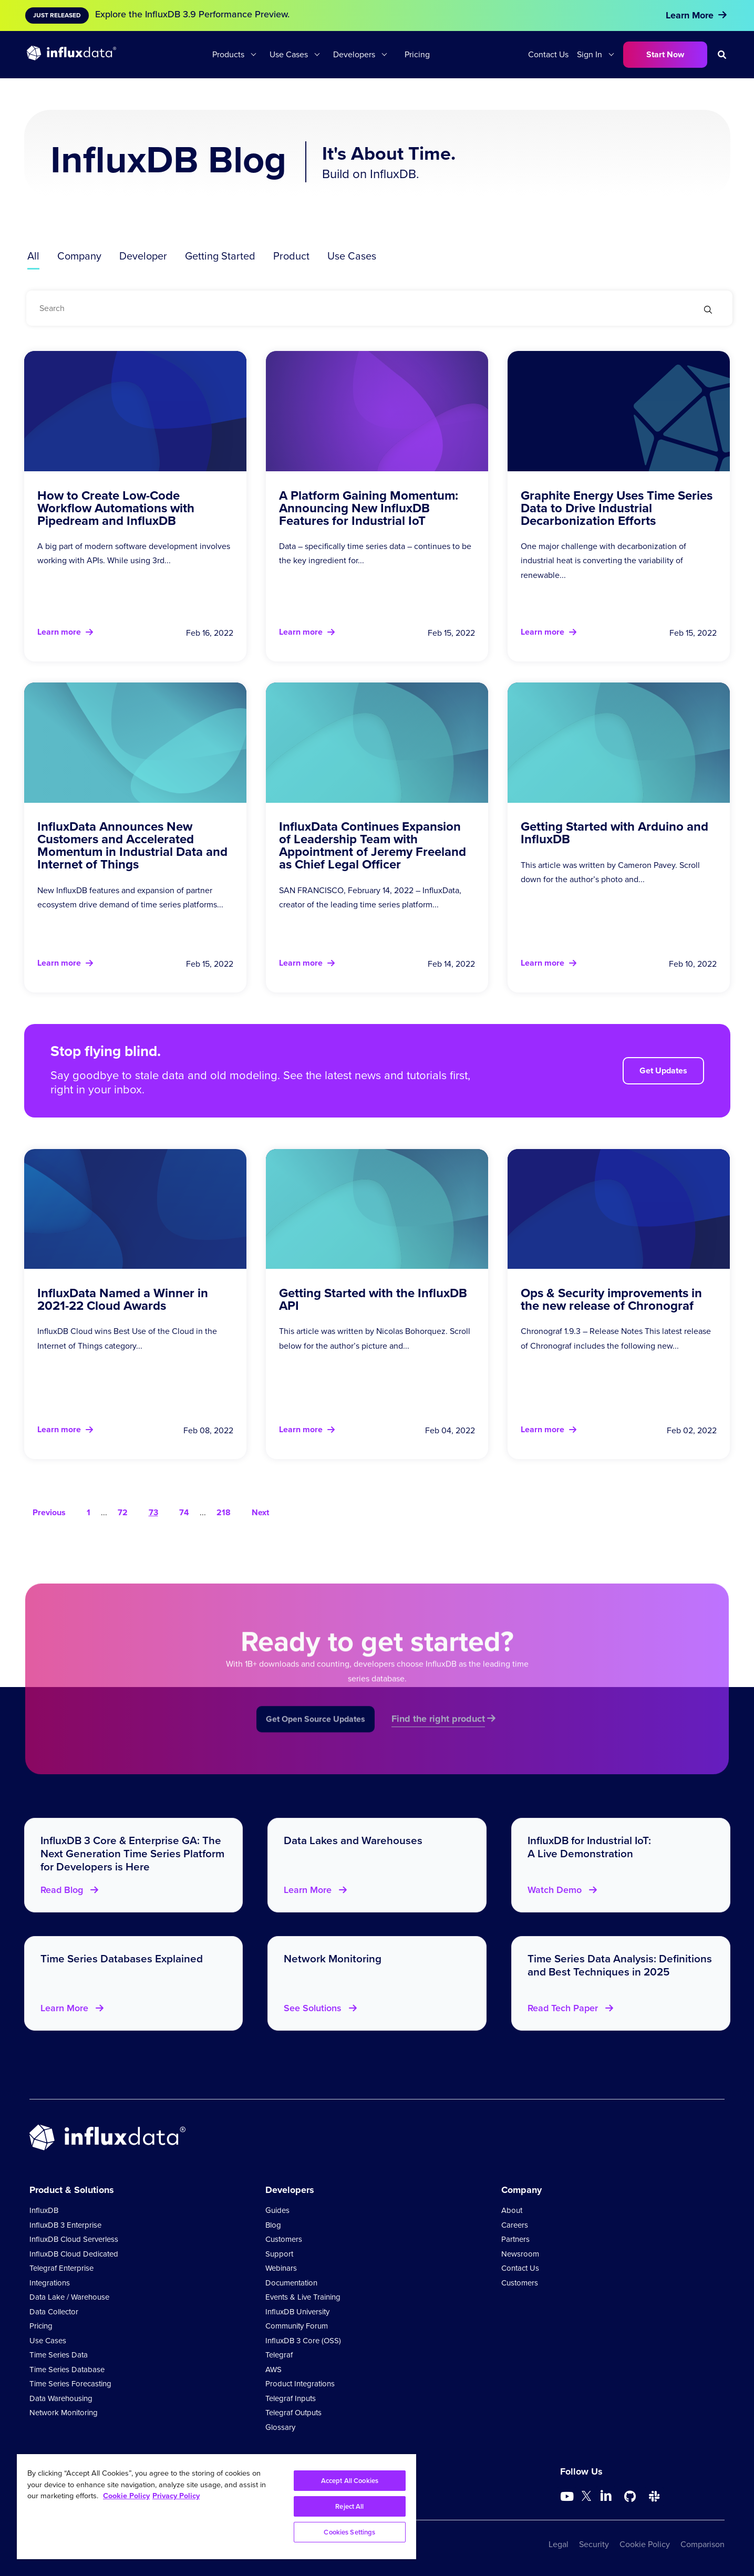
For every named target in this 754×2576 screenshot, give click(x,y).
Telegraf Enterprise (61, 2268)
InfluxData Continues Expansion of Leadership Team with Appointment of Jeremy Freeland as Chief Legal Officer (372, 845)
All (33, 256)
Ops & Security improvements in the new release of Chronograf (611, 1299)
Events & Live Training (302, 2297)
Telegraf (279, 2355)
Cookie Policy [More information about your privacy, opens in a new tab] (126, 2495)
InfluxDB (43, 2210)
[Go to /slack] (654, 2496)
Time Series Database (67, 2369)
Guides (277, 2210)
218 (223, 1512)
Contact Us (548, 54)
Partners (515, 2239)
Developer (143, 256)
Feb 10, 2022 (693, 964)
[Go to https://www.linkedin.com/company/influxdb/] (605, 2495)
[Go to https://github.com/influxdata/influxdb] (630, 2496)
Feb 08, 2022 (208, 1430)
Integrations (49, 2283)
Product (291, 256)
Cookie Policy (644, 2544)
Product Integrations (300, 2383)
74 (184, 1512)
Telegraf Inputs (290, 2398)
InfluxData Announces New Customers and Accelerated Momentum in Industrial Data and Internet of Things (132, 845)
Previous (49, 1512)
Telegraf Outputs (293, 2412)
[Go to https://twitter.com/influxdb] (586, 2498)
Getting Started (220, 256)
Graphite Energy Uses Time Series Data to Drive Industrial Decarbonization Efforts (616, 508)
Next (260, 1512)
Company (79, 256)
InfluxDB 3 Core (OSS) (303, 2340)
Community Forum (296, 2326)
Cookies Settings (349, 2532)
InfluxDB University (297, 2312)
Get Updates (663, 1070)
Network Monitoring (63, 2412)
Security (594, 2544)
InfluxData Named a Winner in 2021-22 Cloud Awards (122, 1299)
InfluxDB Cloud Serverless (73, 2239)
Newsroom (520, 2254)
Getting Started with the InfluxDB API (373, 1299)
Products (228, 54)
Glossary (280, 2427)
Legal (559, 2544)
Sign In (589, 54)
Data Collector (53, 2312)
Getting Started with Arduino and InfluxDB (614, 833)
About (511, 2210)
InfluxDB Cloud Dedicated (73, 2254)
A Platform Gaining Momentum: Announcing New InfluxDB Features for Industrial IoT (368, 508)
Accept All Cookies (349, 2481)
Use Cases (289, 54)
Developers (354, 54)
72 (123, 1512)
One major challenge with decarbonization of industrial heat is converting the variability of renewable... (603, 560)
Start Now (665, 54)
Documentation (291, 2283)
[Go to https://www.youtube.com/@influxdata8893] (568, 2496)
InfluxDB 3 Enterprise (65, 2225)
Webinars (281, 2268)
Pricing (417, 54)
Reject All (349, 2506)
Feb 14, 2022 (451, 964)
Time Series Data (58, 2355)
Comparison (702, 2544)
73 (153, 1512)
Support (279, 2254)
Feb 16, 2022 (209, 633)
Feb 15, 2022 (451, 633)
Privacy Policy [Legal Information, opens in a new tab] (176, 2495)
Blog (273, 2225)
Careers (514, 2225)
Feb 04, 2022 (450, 1430)
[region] (216, 2506)
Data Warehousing (60, 2398)
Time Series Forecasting (70, 2383)
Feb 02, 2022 (692, 1430)
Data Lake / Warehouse (69, 2297)
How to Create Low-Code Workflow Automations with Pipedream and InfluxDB (115, 508)
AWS (273, 2369)
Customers (283, 2239)
